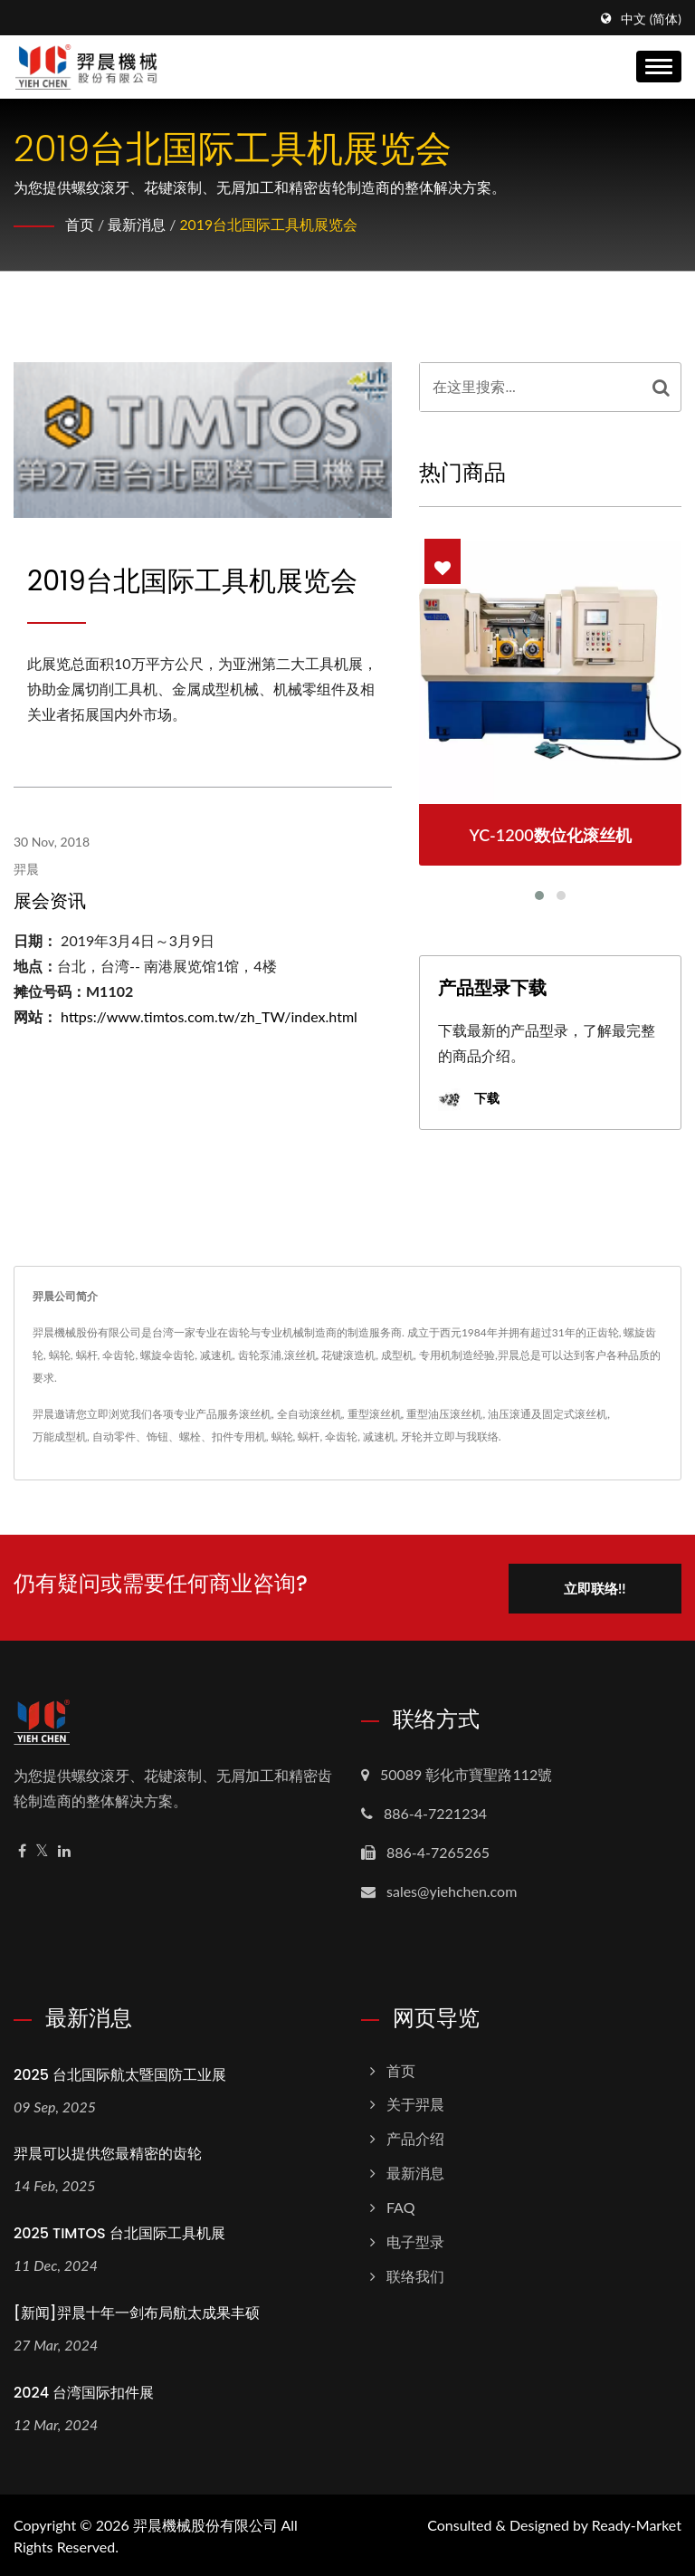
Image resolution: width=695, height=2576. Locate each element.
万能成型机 (60, 1436)
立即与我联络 (466, 1436)
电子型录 (415, 2239)
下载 (469, 1099)
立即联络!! (593, 1586)
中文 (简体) (651, 19)
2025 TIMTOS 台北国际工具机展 (119, 2232)
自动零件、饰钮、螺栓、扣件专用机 (179, 1436)
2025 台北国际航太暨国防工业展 (120, 2073)
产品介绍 (415, 2137)
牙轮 (412, 1436)
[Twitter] (42, 1849)
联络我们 (415, 2274)
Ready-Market (636, 2523)
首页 (79, 224)
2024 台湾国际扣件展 (84, 2390)
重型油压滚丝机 (444, 1414)
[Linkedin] (64, 1849)
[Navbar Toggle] (658, 66)
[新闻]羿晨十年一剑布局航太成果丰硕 (137, 2311)
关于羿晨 (415, 2103)
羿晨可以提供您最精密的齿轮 (108, 2152)
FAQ (400, 2205)
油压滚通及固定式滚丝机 (547, 1414)
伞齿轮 (341, 1436)
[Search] (531, 387)
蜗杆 (308, 1436)
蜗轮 (282, 1436)
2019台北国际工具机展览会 (268, 224)
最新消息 (137, 224)
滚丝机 (255, 1414)
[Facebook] (22, 1849)
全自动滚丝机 (309, 1414)
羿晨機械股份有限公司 (205, 2523)
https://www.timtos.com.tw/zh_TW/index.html (209, 1016)
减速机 (379, 1436)
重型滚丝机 (375, 1414)
